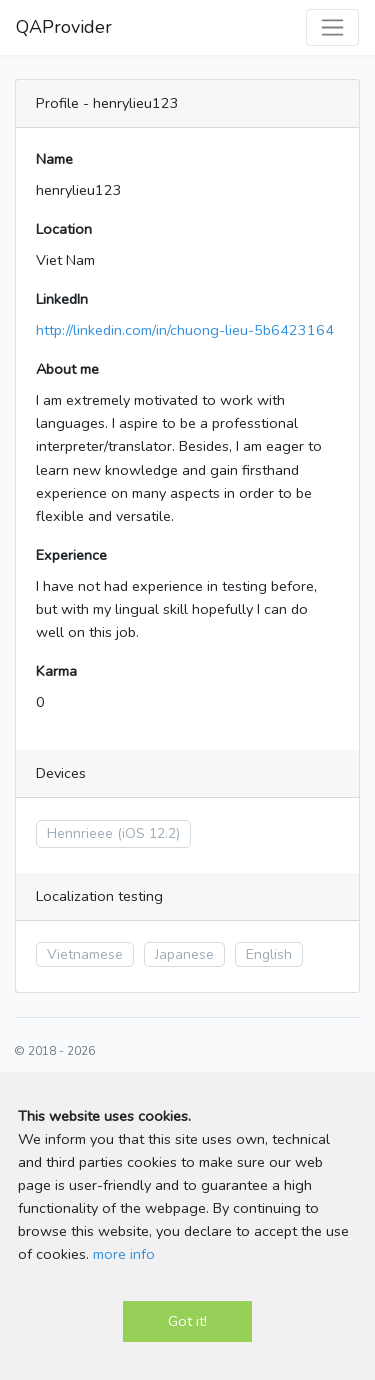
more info (124, 1254)
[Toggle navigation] (332, 27)
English (269, 954)
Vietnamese (85, 954)
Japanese (184, 954)
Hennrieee (80, 833)
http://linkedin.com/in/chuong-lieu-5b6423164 (185, 330)
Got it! (187, 1321)
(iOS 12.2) (148, 833)
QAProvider (64, 27)
